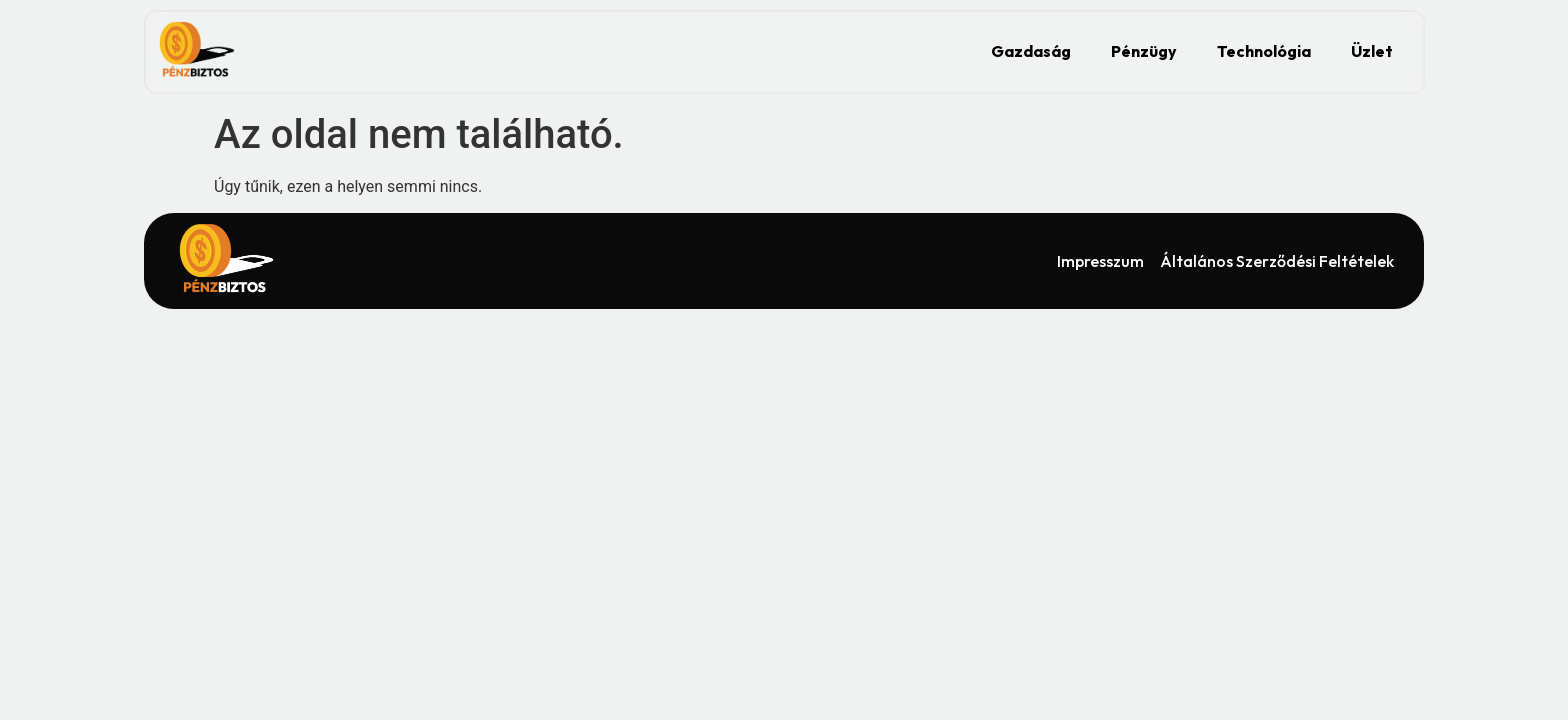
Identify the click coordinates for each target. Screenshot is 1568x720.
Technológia (1264, 51)
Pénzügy (1144, 51)
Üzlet (1372, 51)
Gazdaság (1031, 51)
